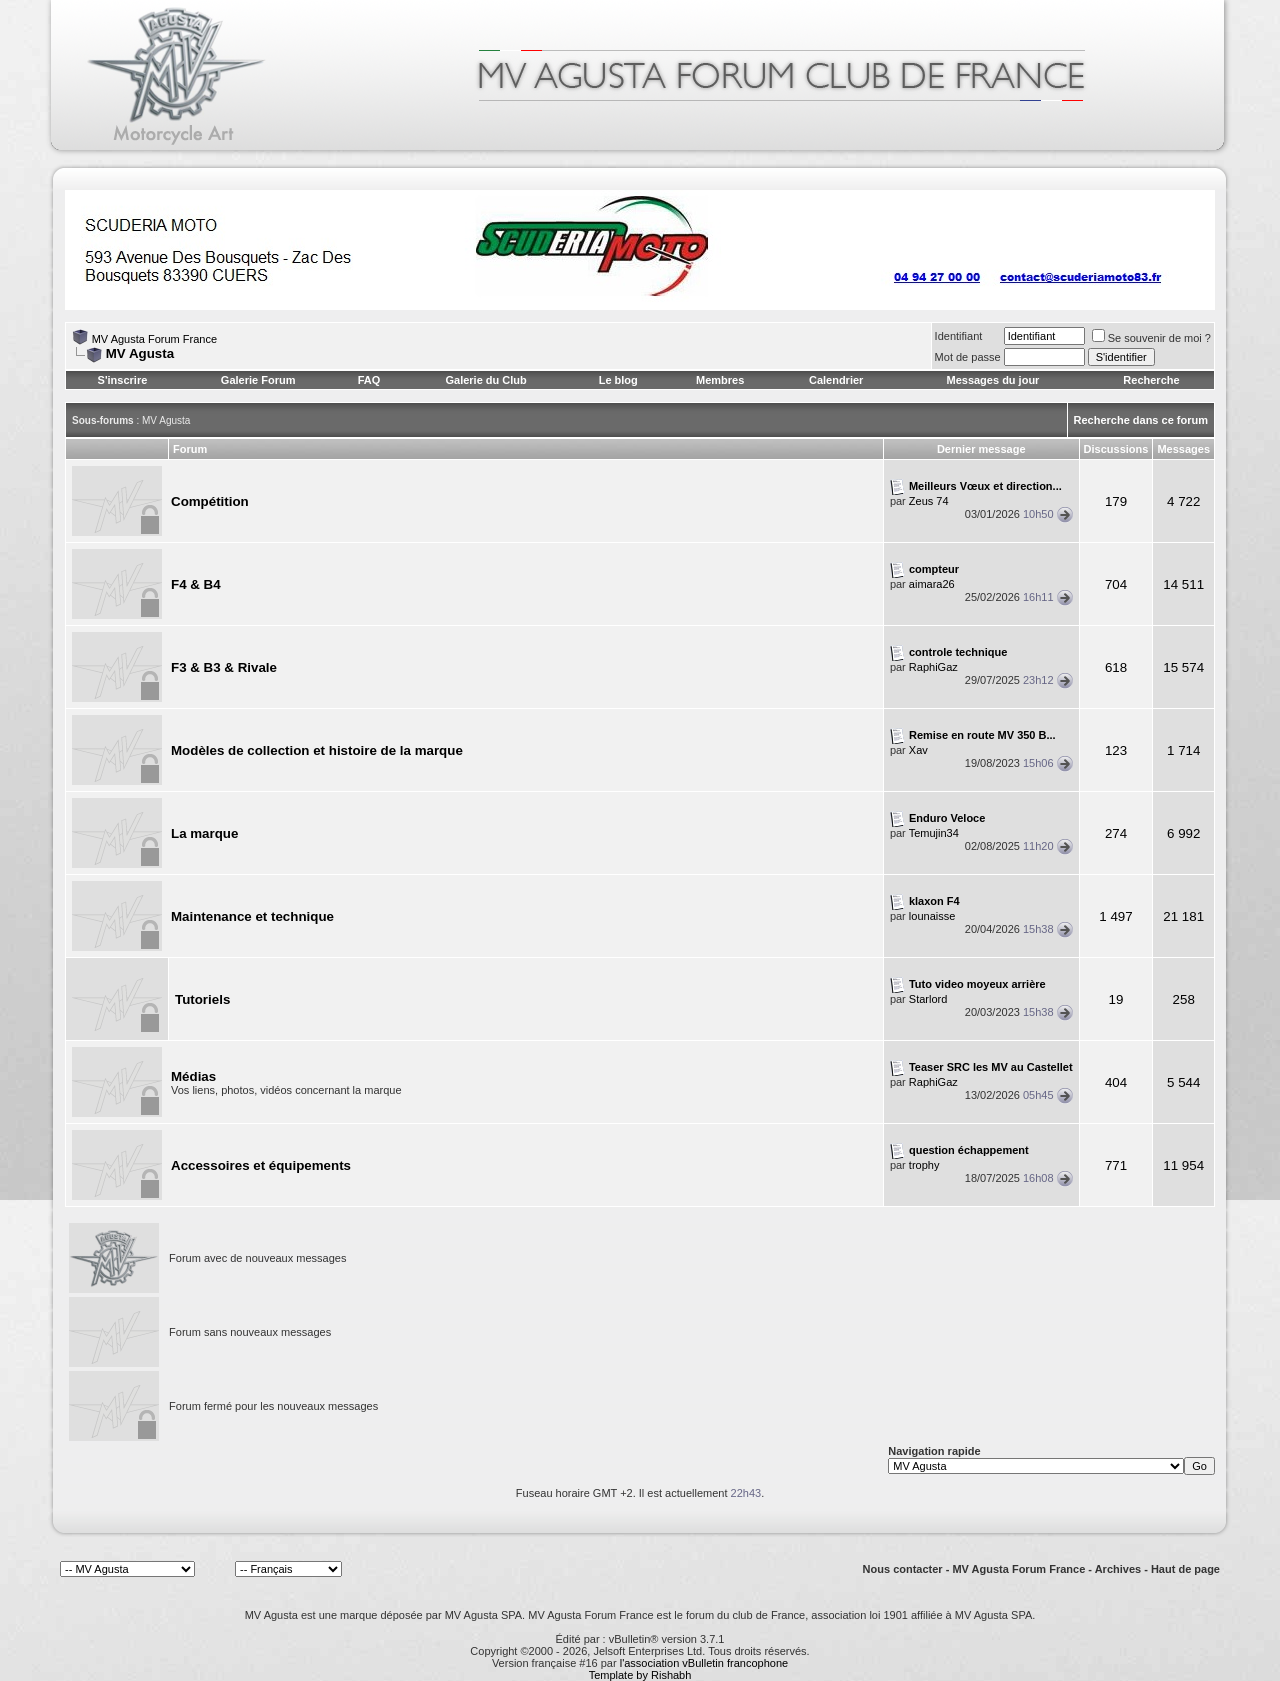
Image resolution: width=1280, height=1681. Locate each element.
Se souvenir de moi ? (1151, 338)
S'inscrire (123, 380)
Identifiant (959, 336)
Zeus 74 (929, 501)
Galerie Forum (258, 380)
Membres (720, 380)
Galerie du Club (485, 380)
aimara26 (932, 584)
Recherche (1151, 380)
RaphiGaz (933, 667)
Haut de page (1185, 1569)
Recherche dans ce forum (1141, 420)
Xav (918, 750)
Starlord (928, 999)
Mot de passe (968, 357)
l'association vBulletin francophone (704, 1663)
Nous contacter (903, 1569)
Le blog (618, 380)
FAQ (369, 380)
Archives (1118, 1569)
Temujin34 (934, 833)
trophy (924, 1165)
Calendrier (836, 380)
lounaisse (932, 916)
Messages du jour (992, 380)
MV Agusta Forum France (154, 339)
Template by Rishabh (640, 1675)
